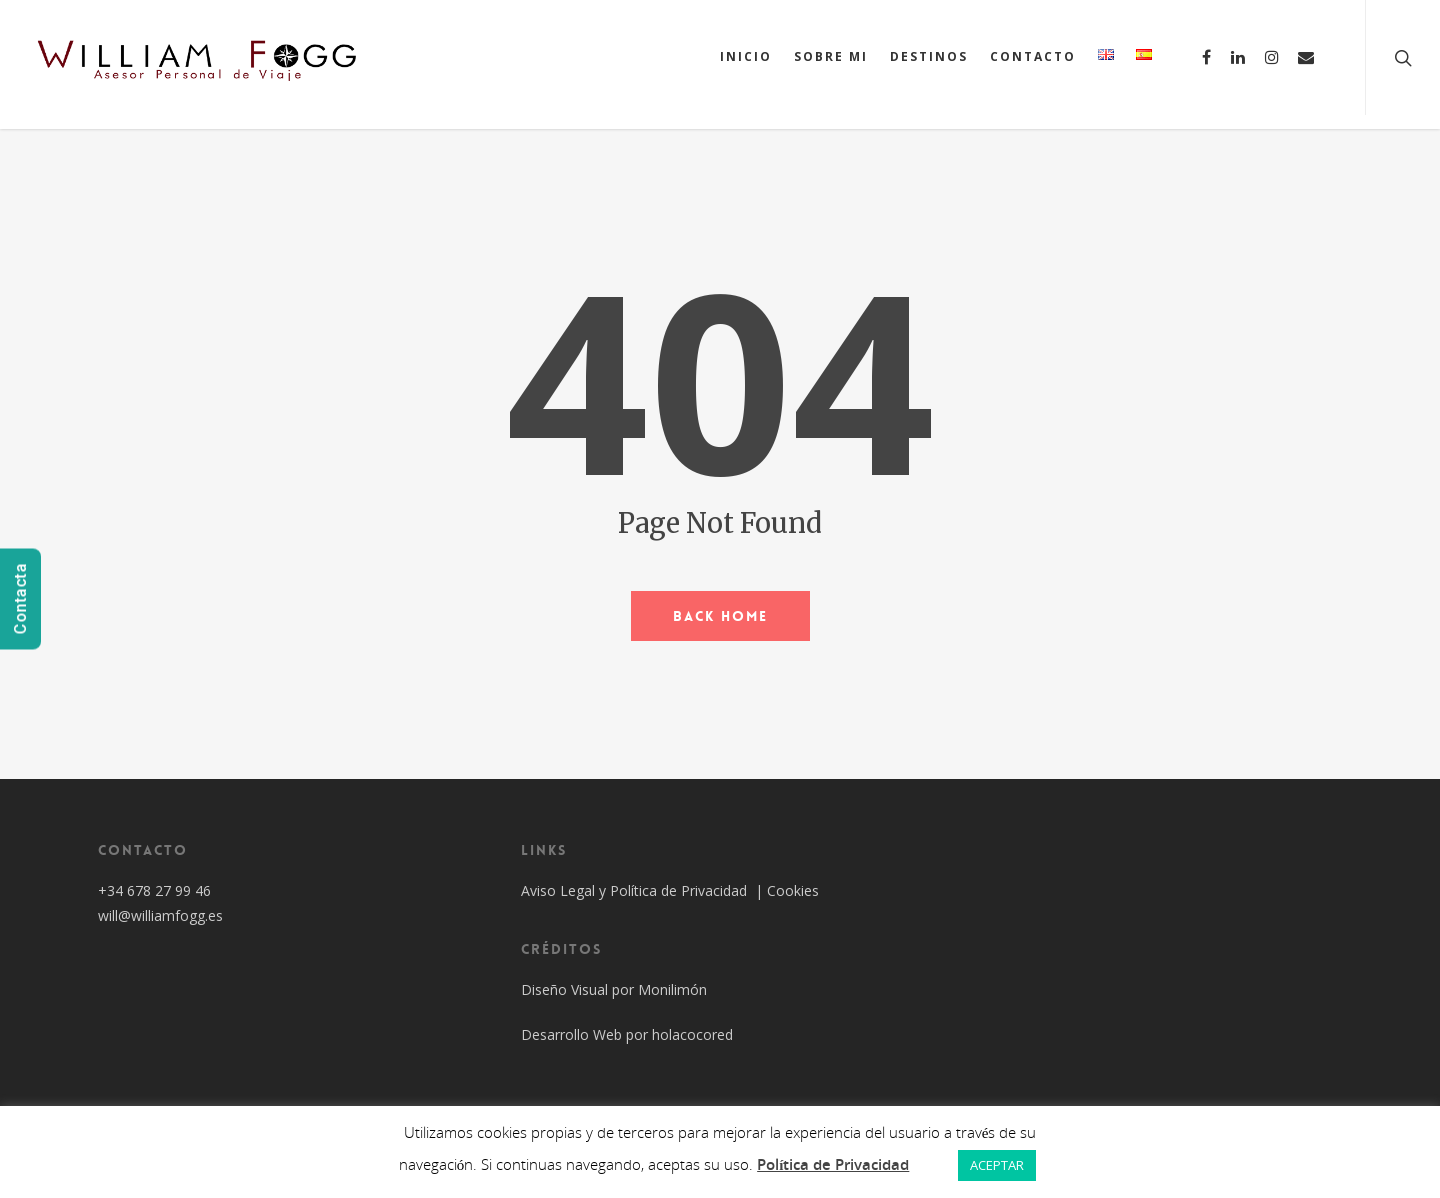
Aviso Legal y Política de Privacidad (636, 890)
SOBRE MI (831, 56)
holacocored (692, 1034)
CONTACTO (1033, 56)
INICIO (746, 56)
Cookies (793, 890)
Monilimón (672, 989)
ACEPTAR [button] (997, 1165)
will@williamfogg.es (160, 915)
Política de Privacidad (833, 1164)
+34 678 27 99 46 (154, 890)
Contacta (20, 599)
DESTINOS (929, 56)
